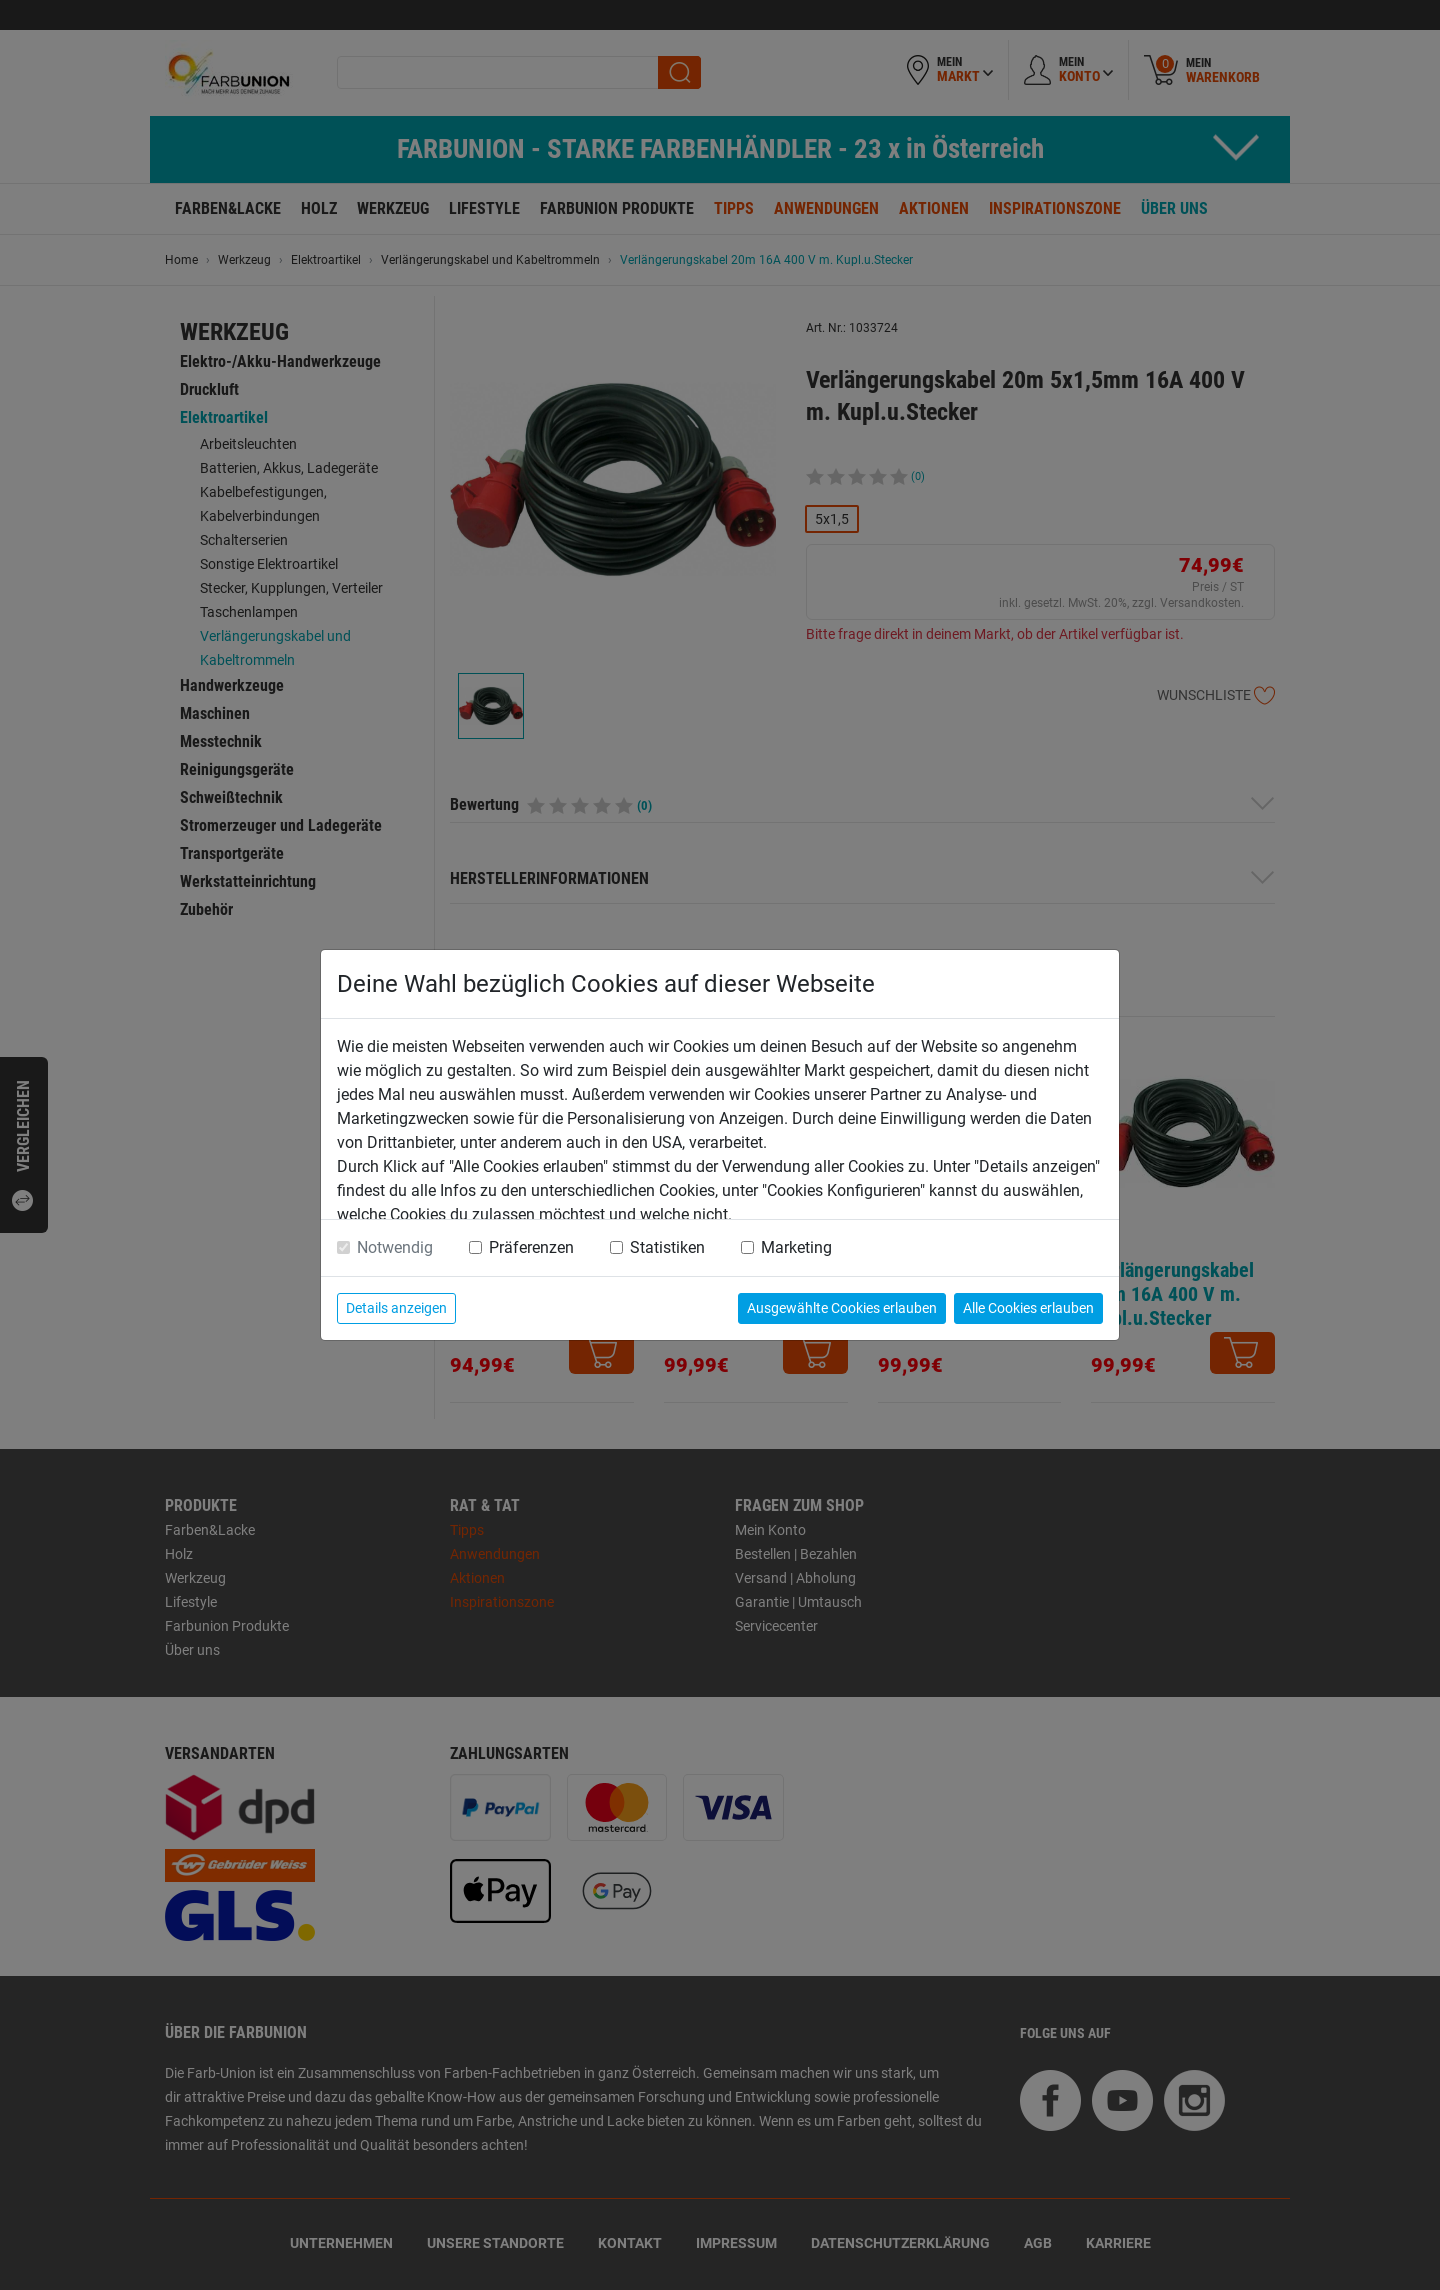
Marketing (796, 1247)
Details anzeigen (396, 1308)
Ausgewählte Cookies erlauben (842, 1308)
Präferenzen (531, 1247)
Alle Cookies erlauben (1028, 1308)
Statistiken (667, 1247)
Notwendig (395, 1247)
